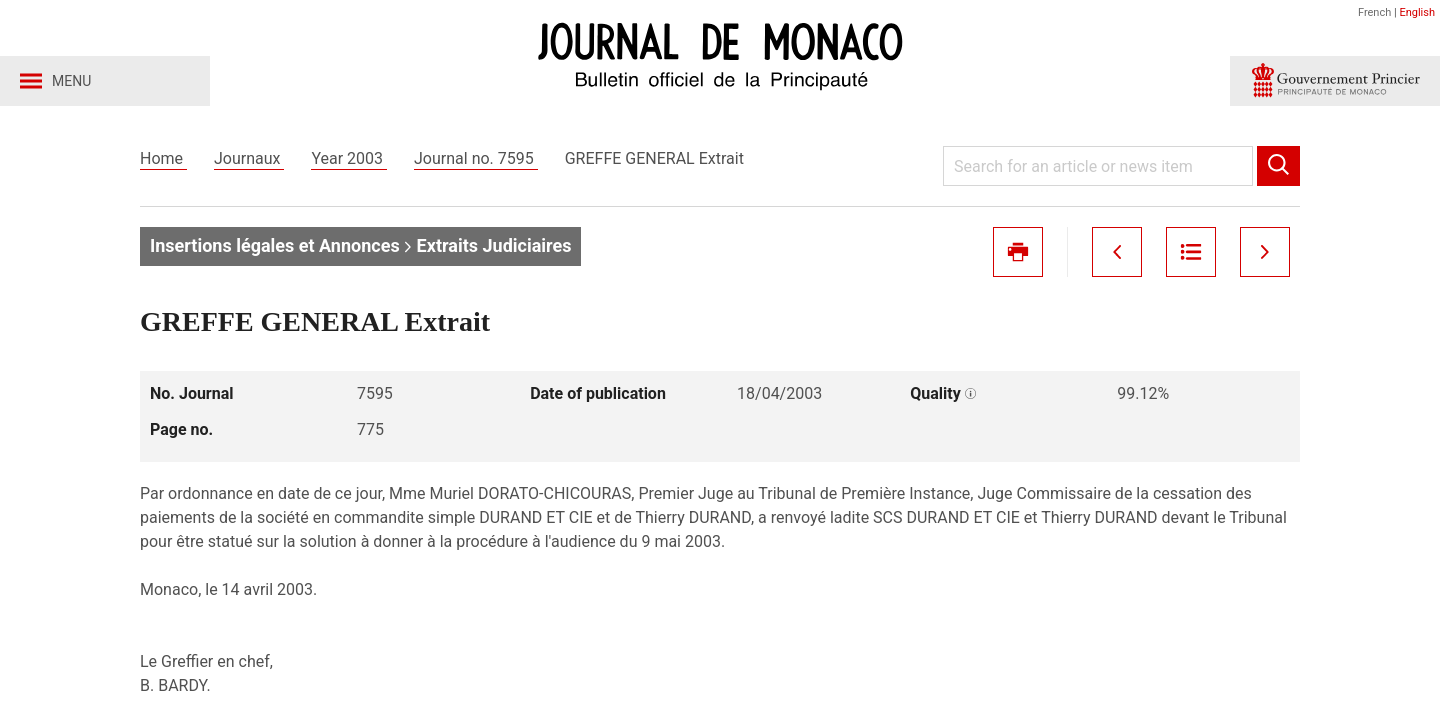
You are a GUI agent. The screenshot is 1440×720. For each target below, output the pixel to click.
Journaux (249, 158)
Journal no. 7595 (476, 158)
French (1374, 12)
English (1417, 12)
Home (163, 158)
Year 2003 (349, 158)
